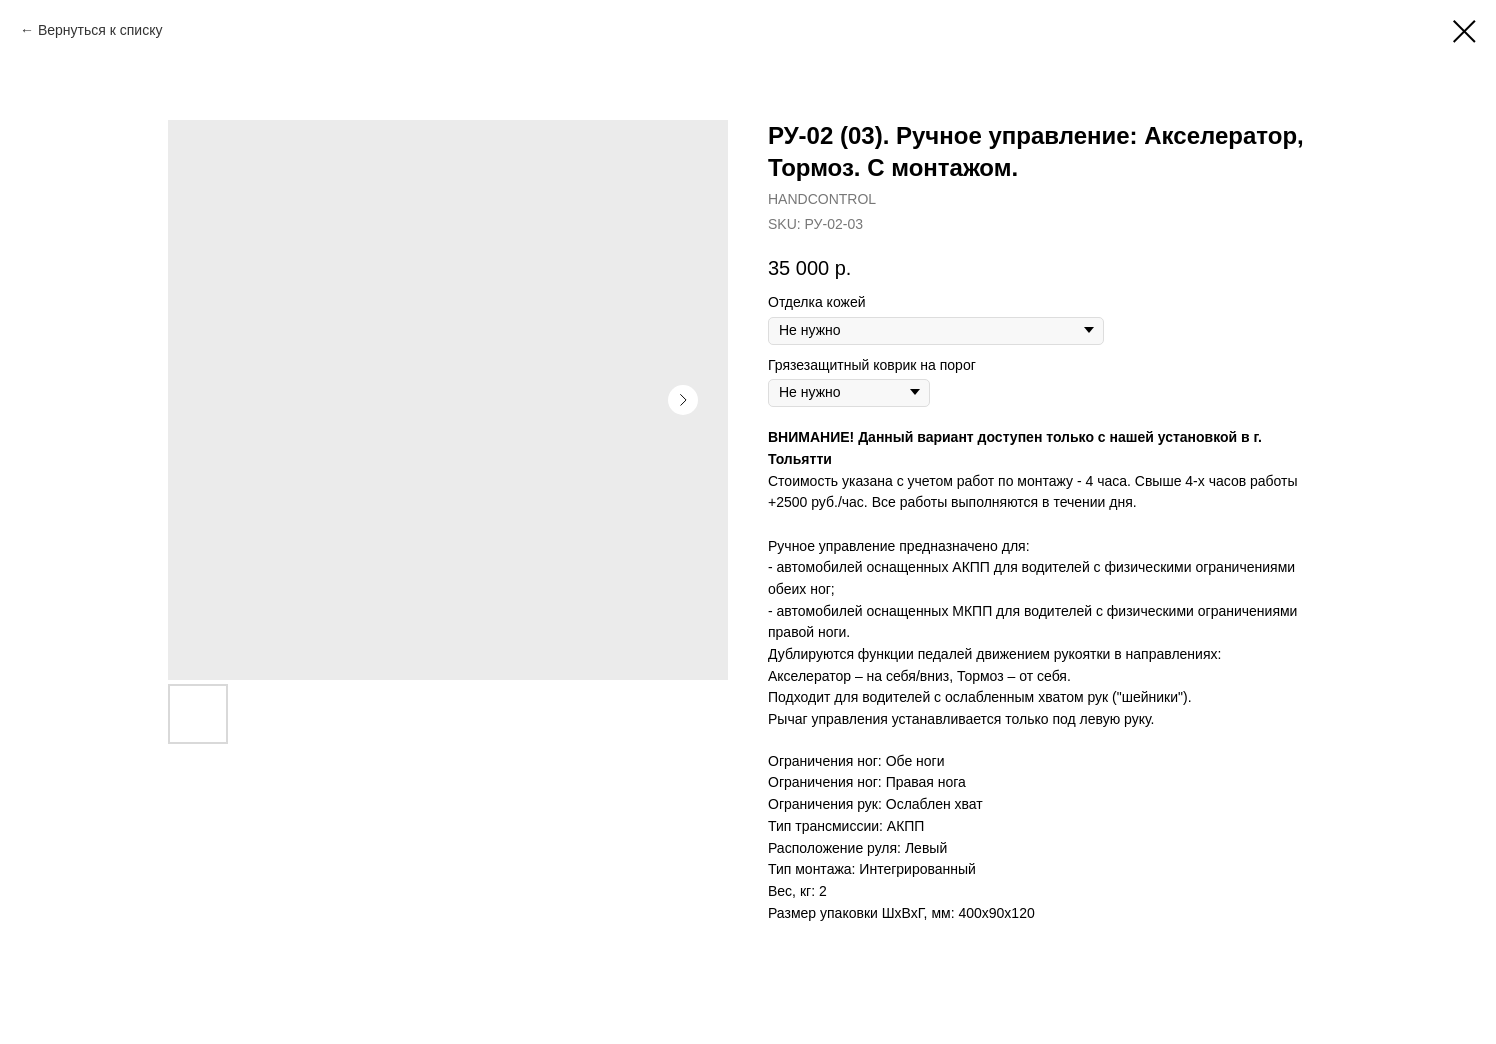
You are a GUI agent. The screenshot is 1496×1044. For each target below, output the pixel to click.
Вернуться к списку (100, 30)
